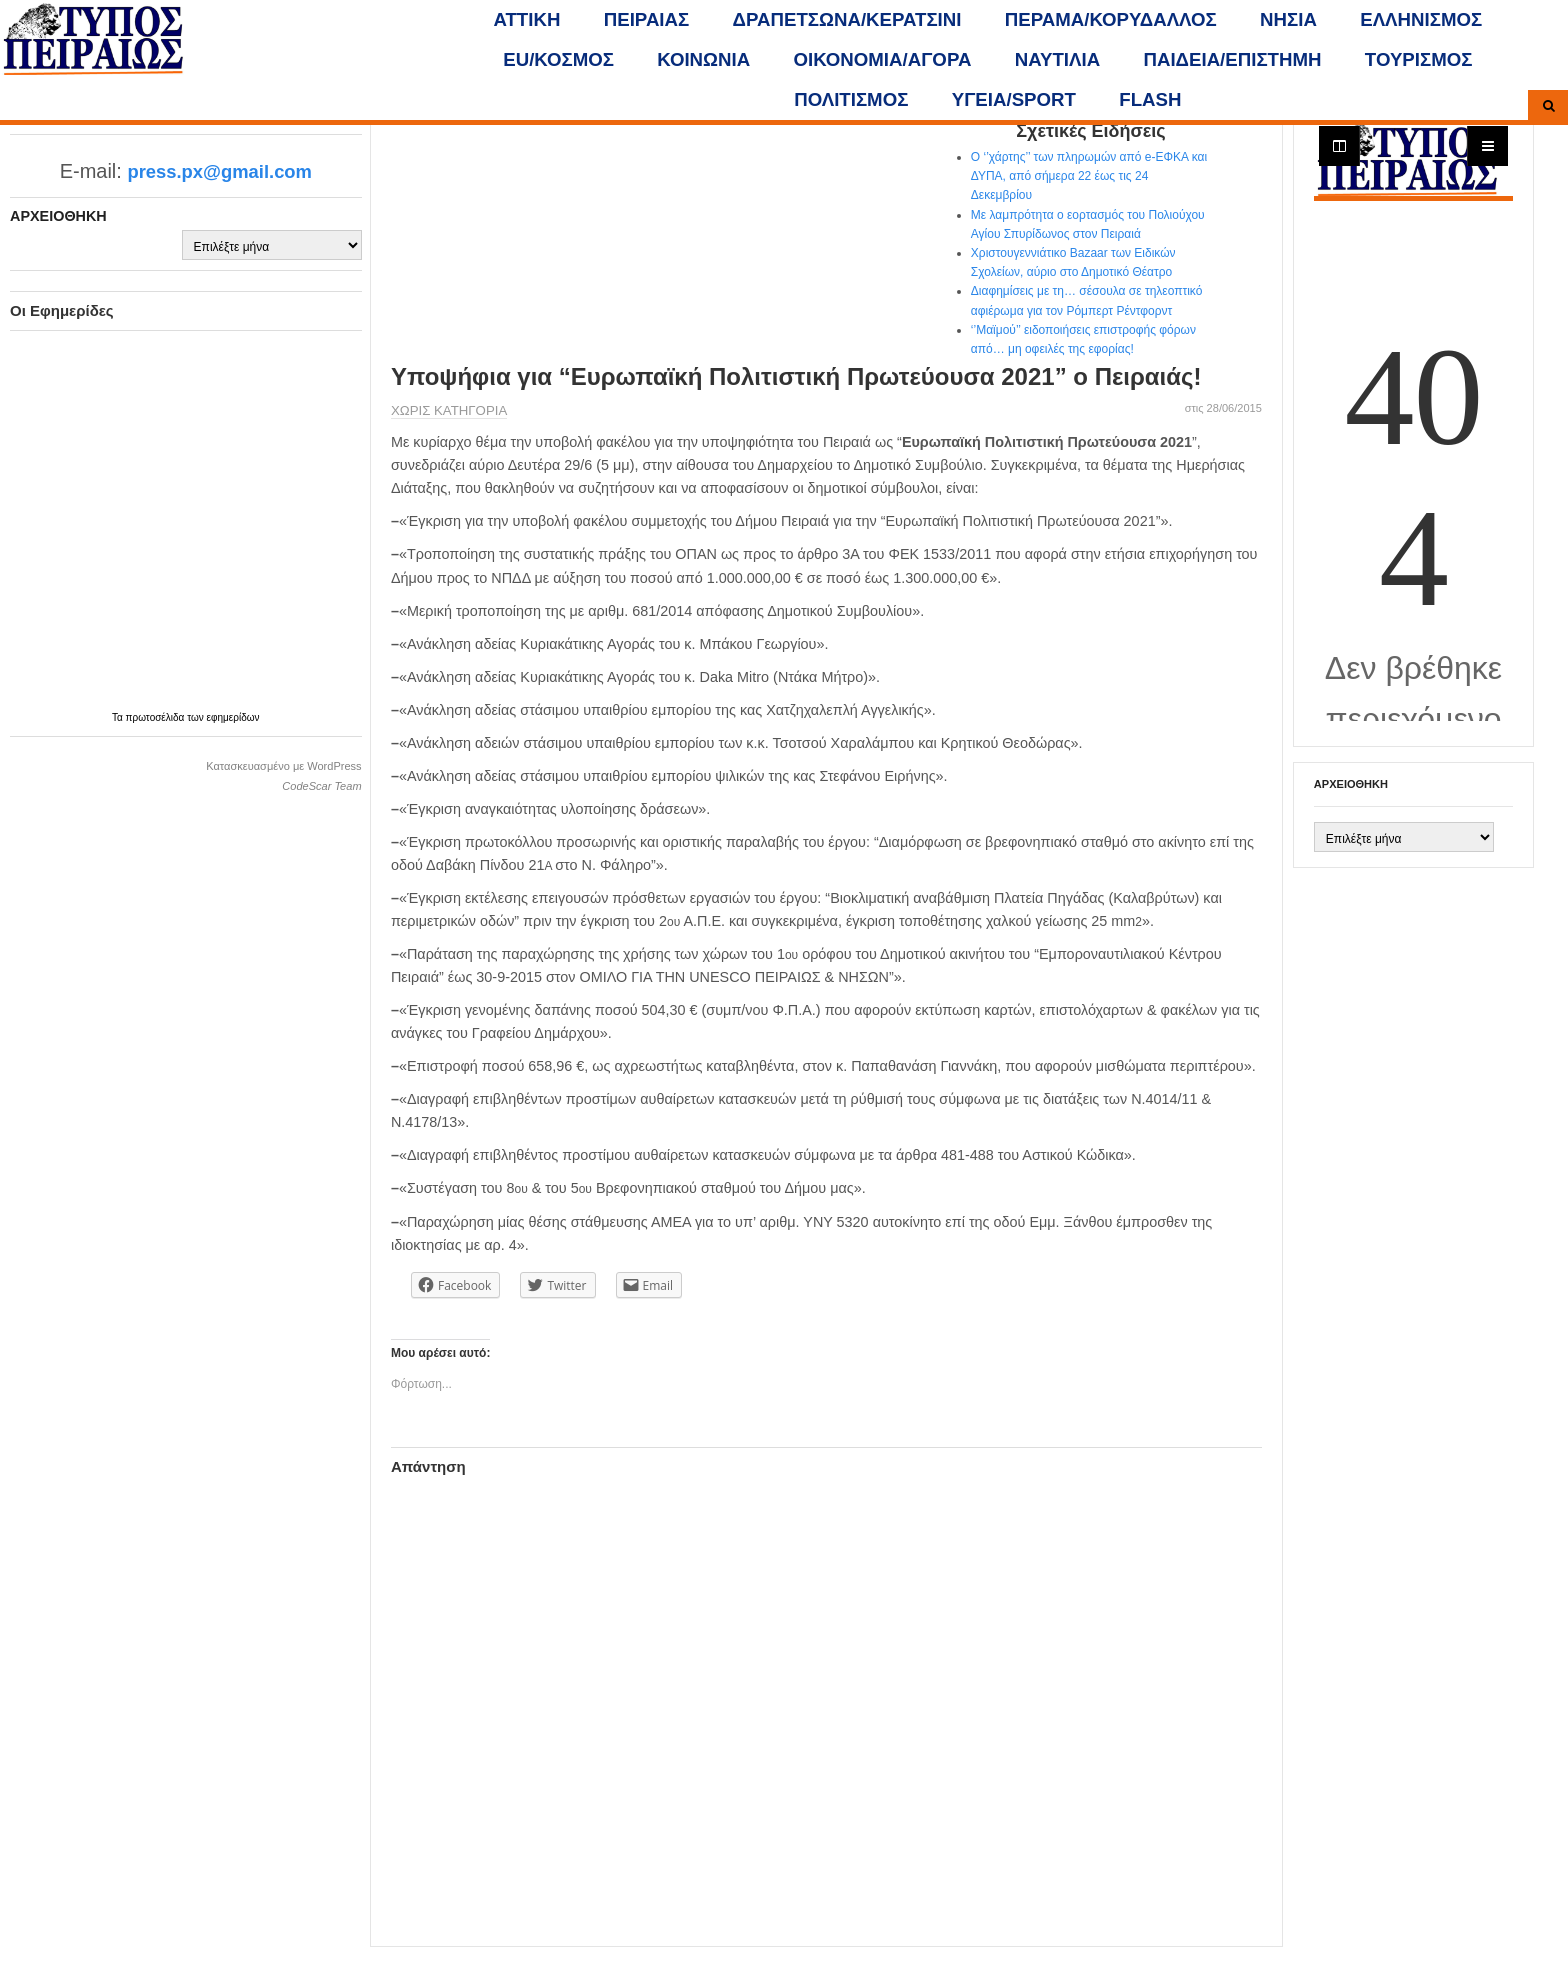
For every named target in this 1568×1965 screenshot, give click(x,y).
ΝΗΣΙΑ (1288, 19)
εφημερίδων (233, 717)
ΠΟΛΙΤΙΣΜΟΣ (851, 99)
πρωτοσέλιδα (157, 717)
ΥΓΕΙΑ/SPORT (1014, 99)
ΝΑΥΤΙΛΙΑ (1057, 59)
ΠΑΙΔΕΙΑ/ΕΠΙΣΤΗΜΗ (1232, 59)
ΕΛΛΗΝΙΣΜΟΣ (1421, 19)
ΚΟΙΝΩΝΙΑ (703, 59)
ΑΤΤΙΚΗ (527, 19)
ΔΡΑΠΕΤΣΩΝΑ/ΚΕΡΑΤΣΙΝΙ (847, 19)
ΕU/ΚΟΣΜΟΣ (558, 59)
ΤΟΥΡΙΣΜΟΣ (1419, 59)
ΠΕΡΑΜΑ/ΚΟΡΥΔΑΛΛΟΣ (1111, 19)
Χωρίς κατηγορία (449, 410)
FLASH (1150, 99)
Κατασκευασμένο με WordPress (283, 766)
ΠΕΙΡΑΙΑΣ (646, 19)
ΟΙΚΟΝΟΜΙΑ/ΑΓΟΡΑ (883, 59)
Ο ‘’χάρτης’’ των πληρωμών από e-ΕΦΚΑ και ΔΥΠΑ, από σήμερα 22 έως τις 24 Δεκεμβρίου (1089, 176)
